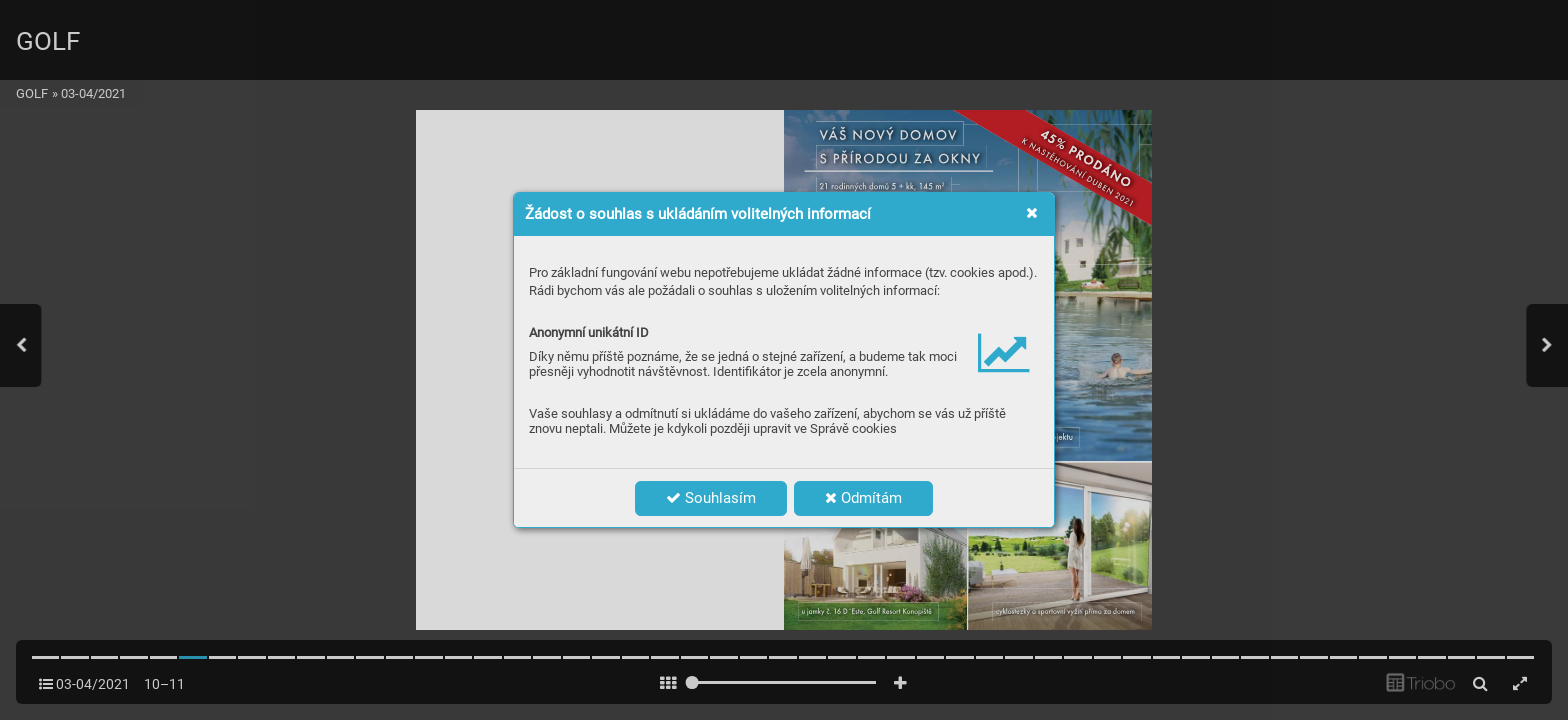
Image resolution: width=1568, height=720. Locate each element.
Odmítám (863, 498)
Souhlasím (711, 498)
